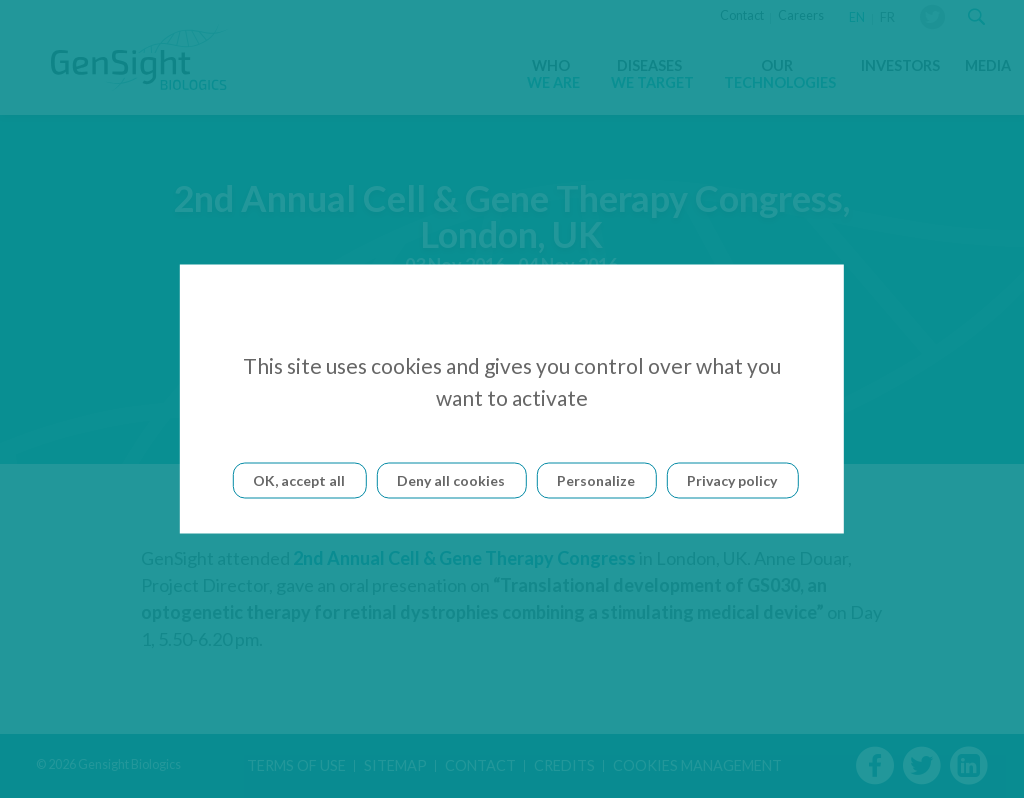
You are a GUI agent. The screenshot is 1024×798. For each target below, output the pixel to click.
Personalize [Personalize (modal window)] (596, 480)
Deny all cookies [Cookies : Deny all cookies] (451, 480)
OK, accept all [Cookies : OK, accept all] (299, 480)
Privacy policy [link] (732, 480)
